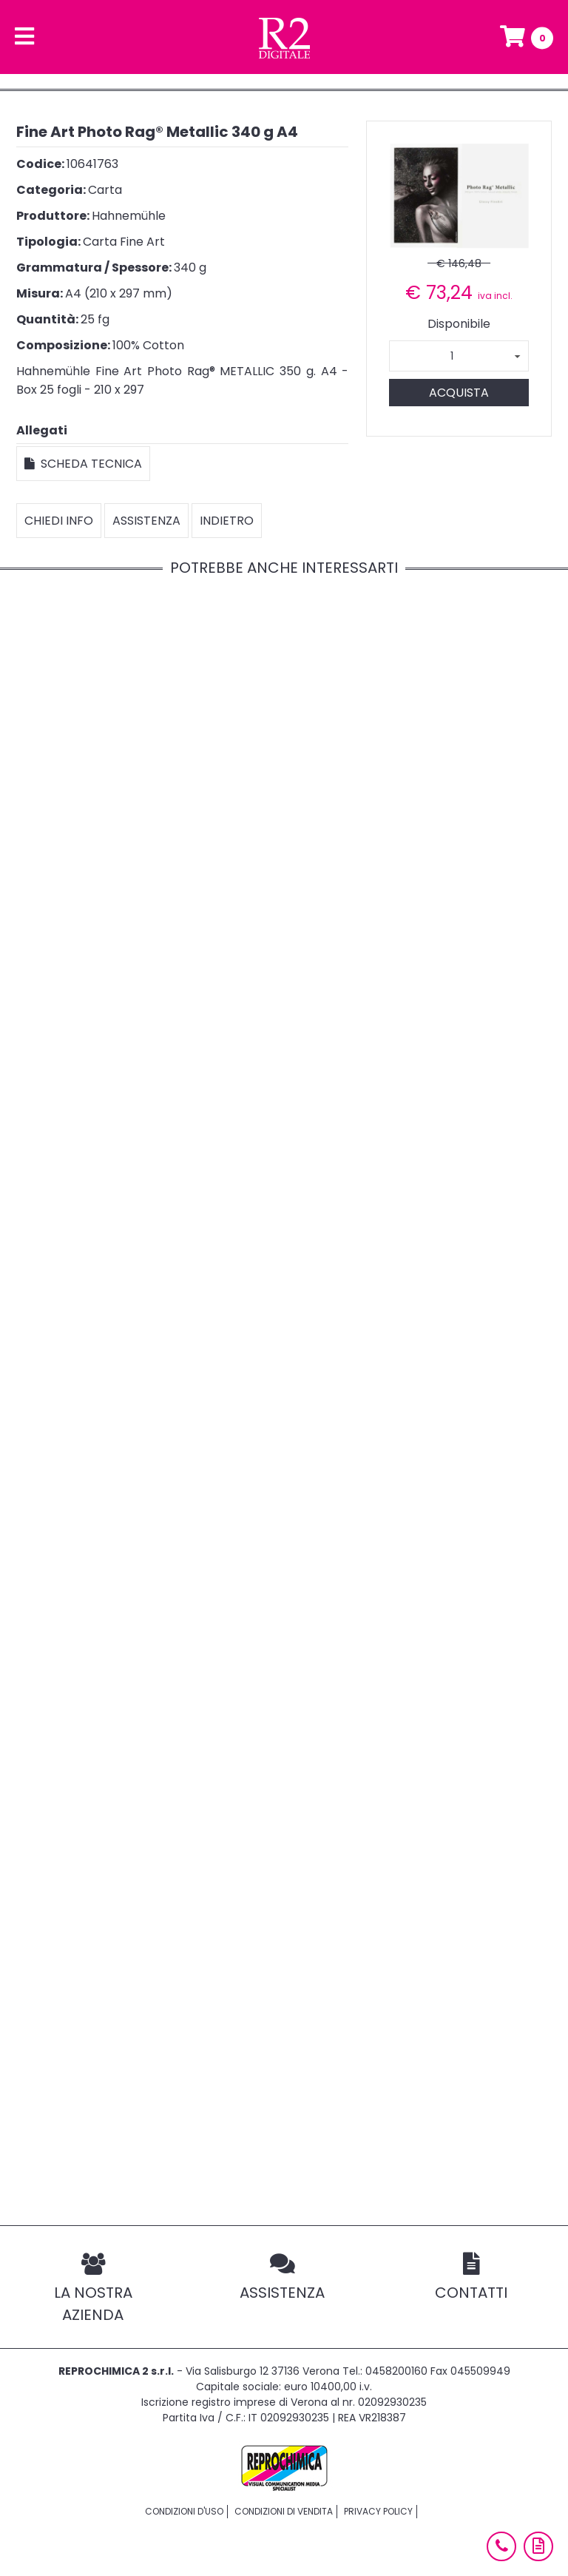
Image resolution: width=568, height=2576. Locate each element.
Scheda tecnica (83, 463)
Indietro (227, 520)
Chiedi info (58, 520)
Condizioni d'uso (184, 2511)
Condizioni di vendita (283, 2511)
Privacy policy (378, 2511)
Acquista (459, 392)
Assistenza (146, 520)
